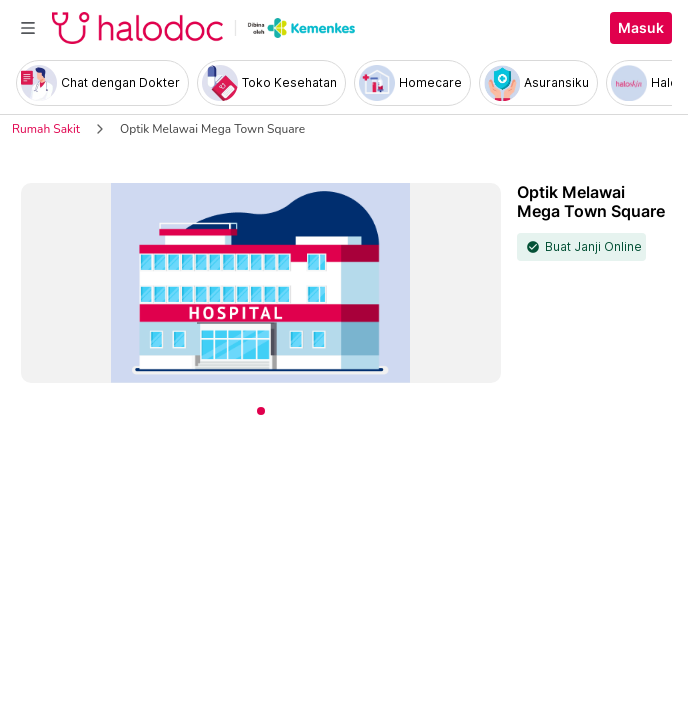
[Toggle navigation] (28, 28)
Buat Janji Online (593, 247)
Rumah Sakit (46, 129)
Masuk (641, 28)
